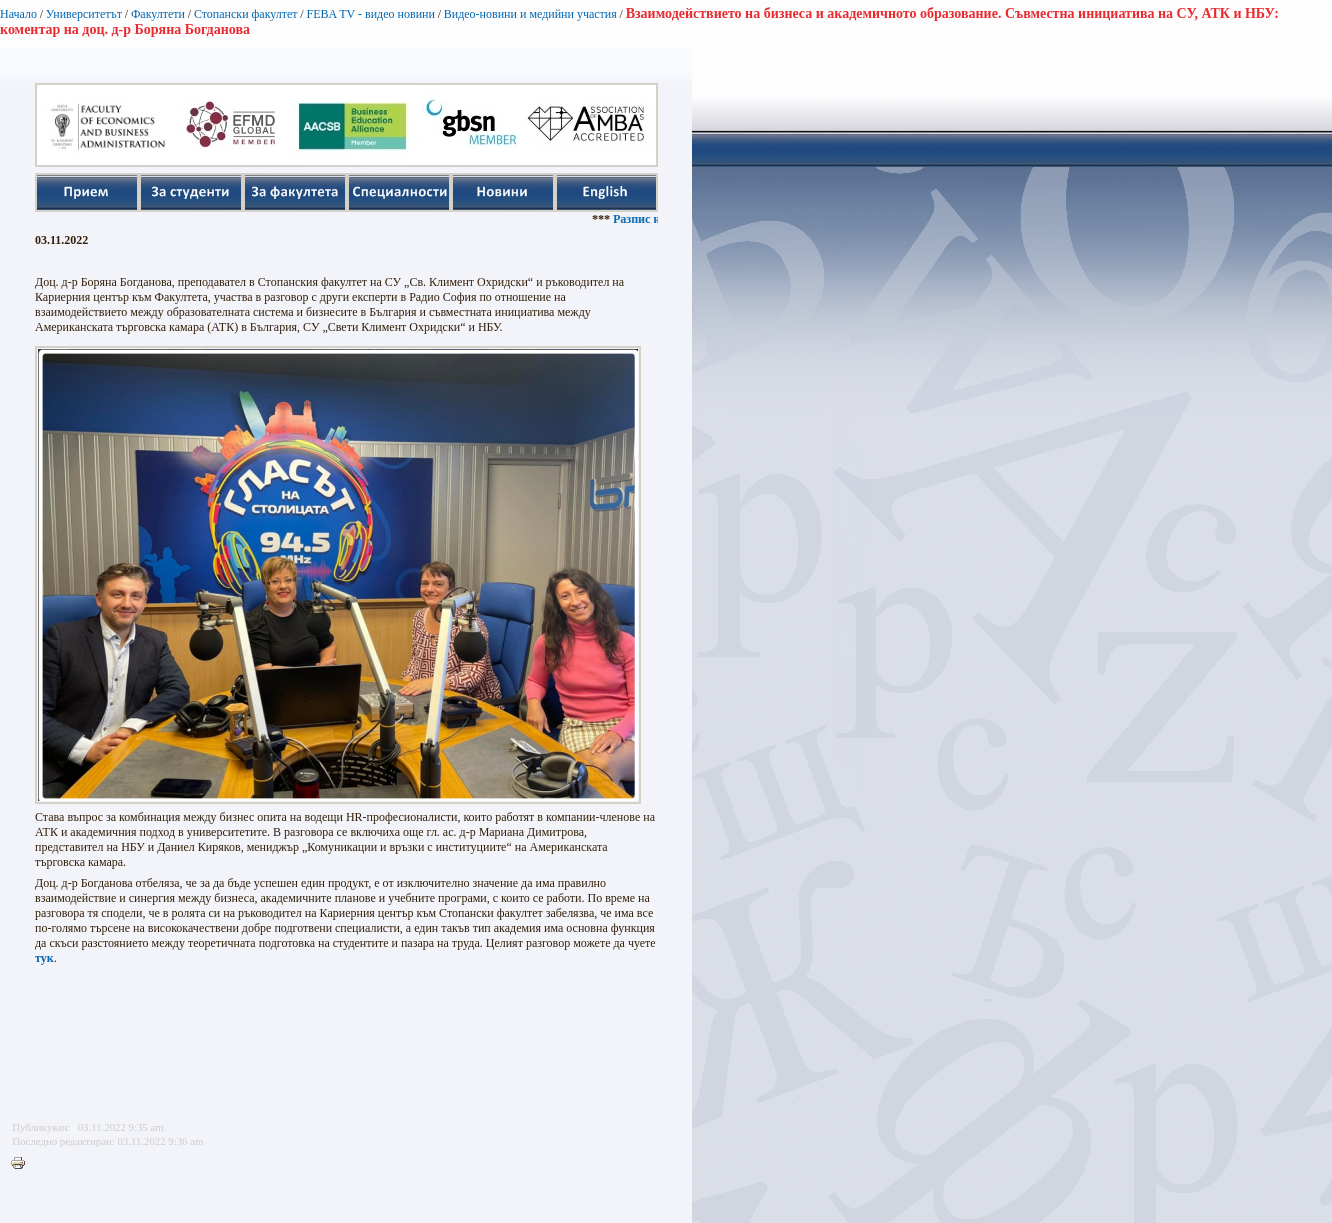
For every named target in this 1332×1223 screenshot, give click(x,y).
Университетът (84, 14)
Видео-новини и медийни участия (530, 14)
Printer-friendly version (23, 1164)
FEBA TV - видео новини (370, 14)
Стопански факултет (246, 14)
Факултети (158, 14)
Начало (18, 14)
